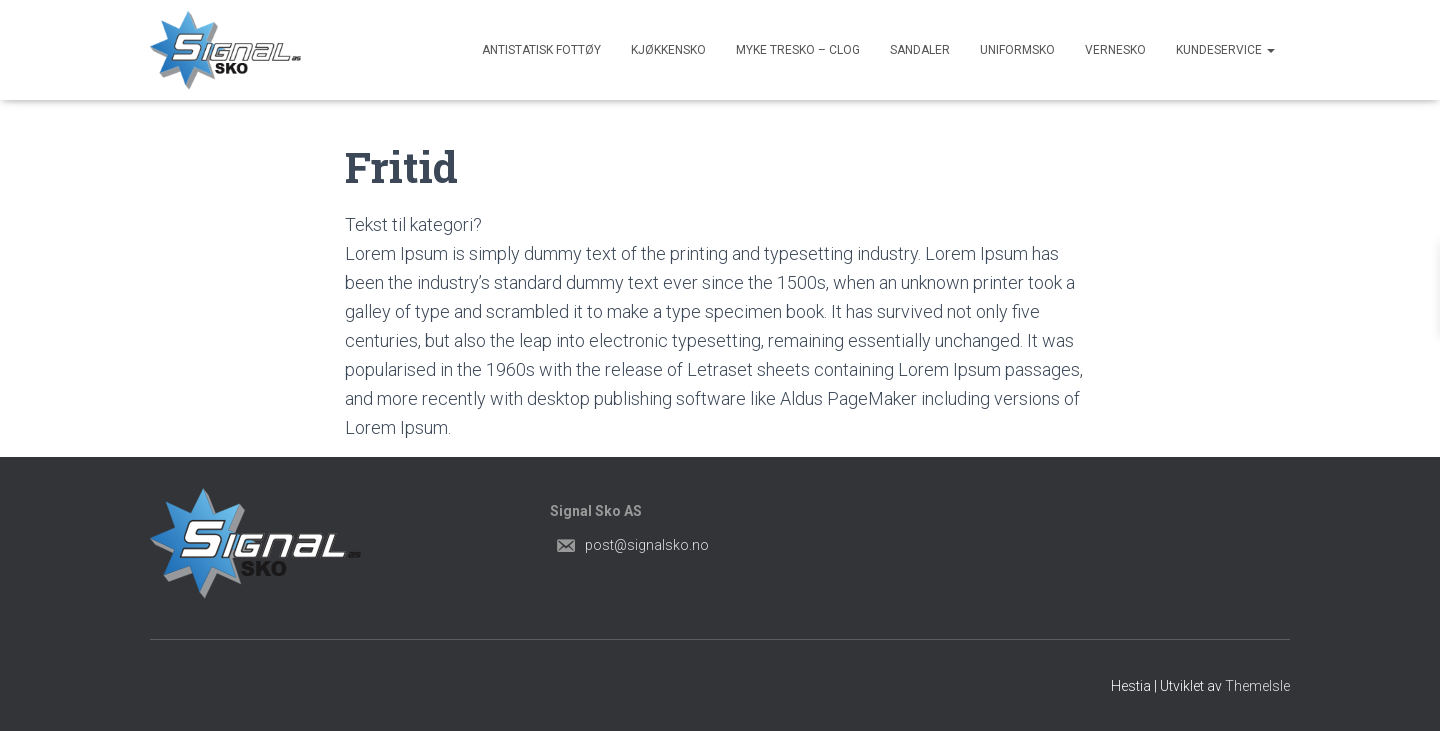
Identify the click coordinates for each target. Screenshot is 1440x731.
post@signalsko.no (647, 545)
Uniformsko (1017, 50)
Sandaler (920, 50)
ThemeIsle (1257, 686)
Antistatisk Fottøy (541, 50)
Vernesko (1115, 50)
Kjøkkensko (668, 50)
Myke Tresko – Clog (798, 50)
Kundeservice (1225, 50)
